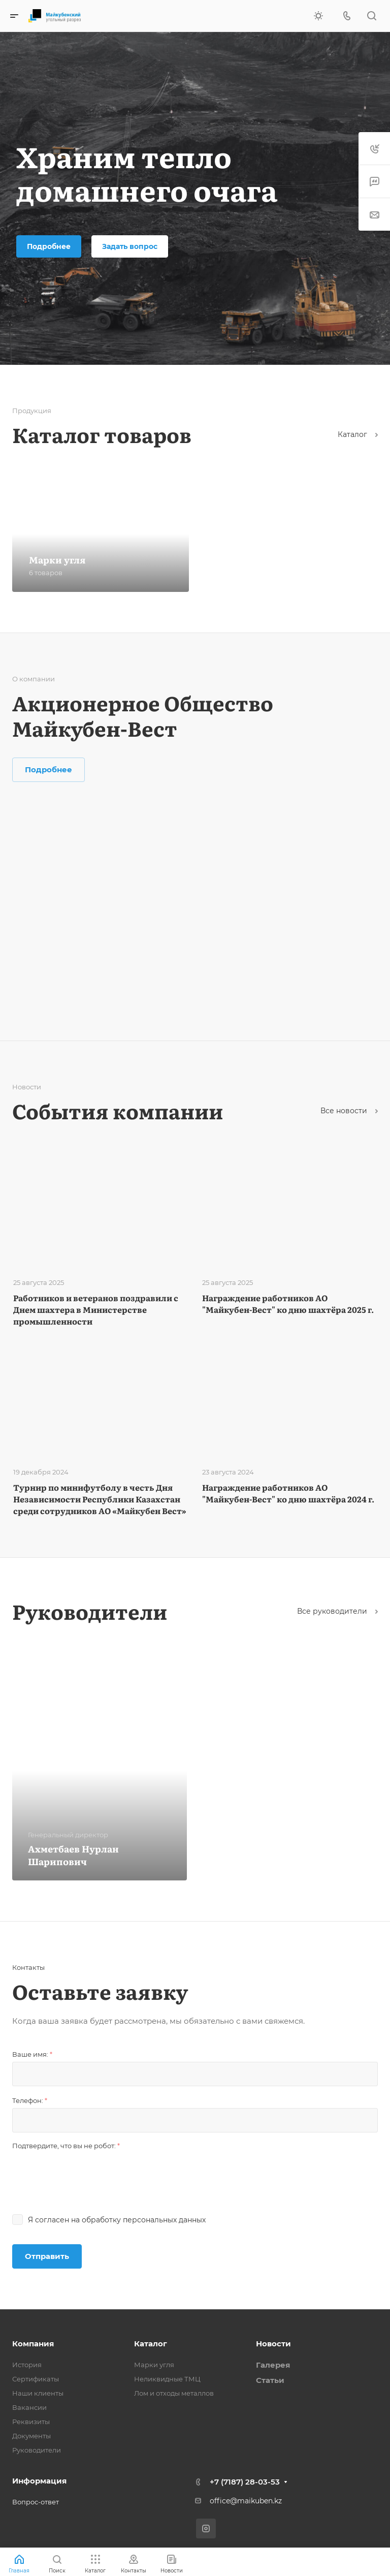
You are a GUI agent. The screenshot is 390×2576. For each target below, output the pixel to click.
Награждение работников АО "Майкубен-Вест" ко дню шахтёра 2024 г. (288, 1493)
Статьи (270, 2380)
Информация (39, 2481)
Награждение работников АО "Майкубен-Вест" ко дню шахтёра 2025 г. (288, 1303)
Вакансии (29, 2407)
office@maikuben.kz (246, 2500)
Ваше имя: (32, 2054)
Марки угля (154, 2365)
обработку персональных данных (144, 2219)
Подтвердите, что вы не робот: (66, 2146)
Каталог (358, 434)
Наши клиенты (37, 2393)
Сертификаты (35, 2379)
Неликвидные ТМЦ (167, 2379)
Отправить (47, 2256)
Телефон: (29, 2100)
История (27, 2365)
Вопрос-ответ (35, 2502)
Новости (273, 2343)
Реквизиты (31, 2421)
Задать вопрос (129, 246)
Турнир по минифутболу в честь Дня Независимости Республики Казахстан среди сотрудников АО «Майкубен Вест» (99, 1499)
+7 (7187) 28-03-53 (245, 2482)
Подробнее (49, 246)
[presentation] (89, 2173)
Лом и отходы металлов (174, 2393)
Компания (33, 2343)
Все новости (349, 1110)
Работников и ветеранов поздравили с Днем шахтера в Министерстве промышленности (95, 1309)
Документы (31, 2436)
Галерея (273, 2365)
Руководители (36, 2450)
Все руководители (337, 1611)
